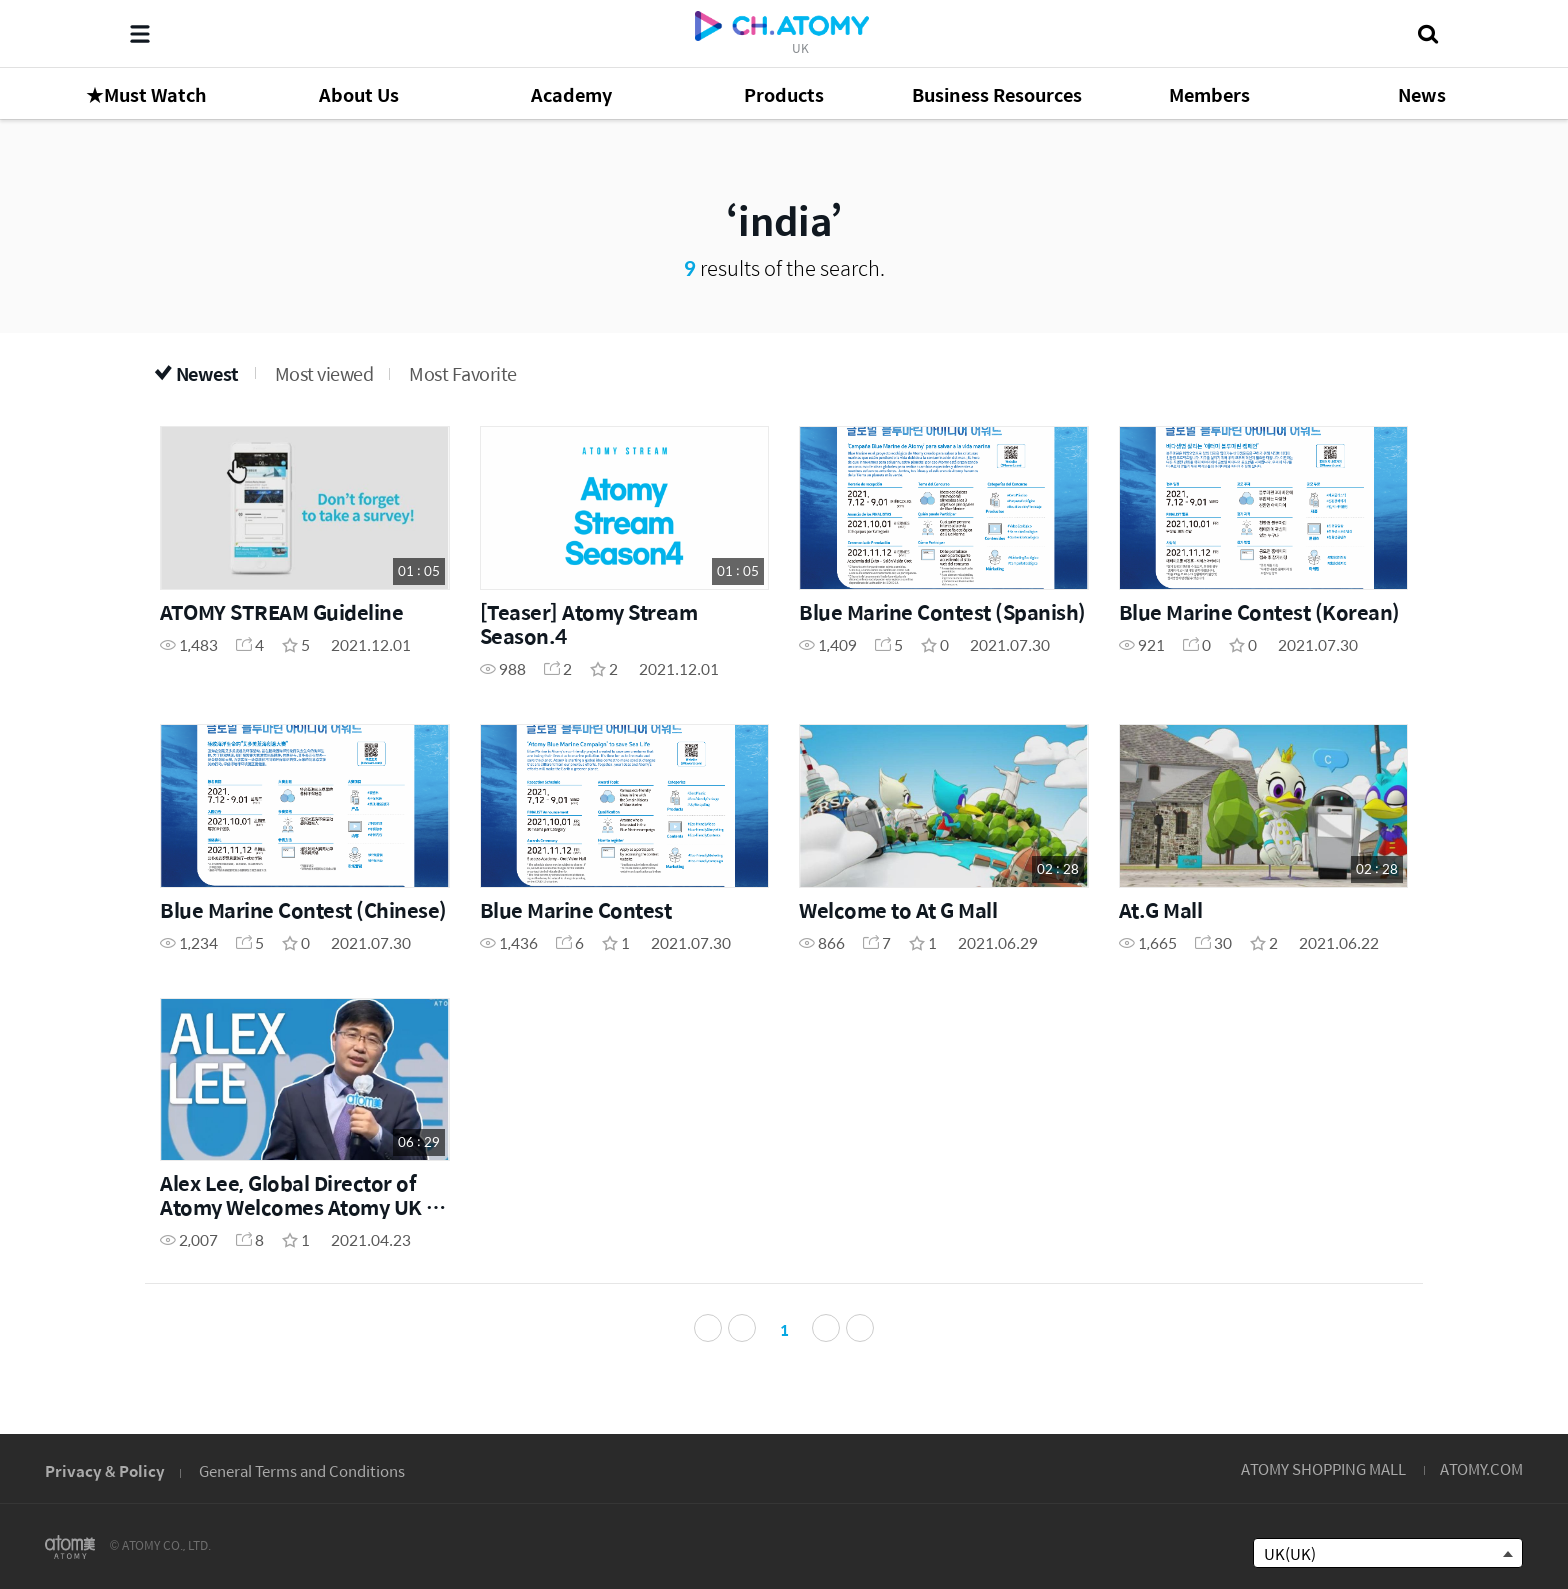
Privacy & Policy (105, 1470)
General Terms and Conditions (302, 1470)
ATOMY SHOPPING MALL (1323, 1468)
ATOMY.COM (1481, 1468)
